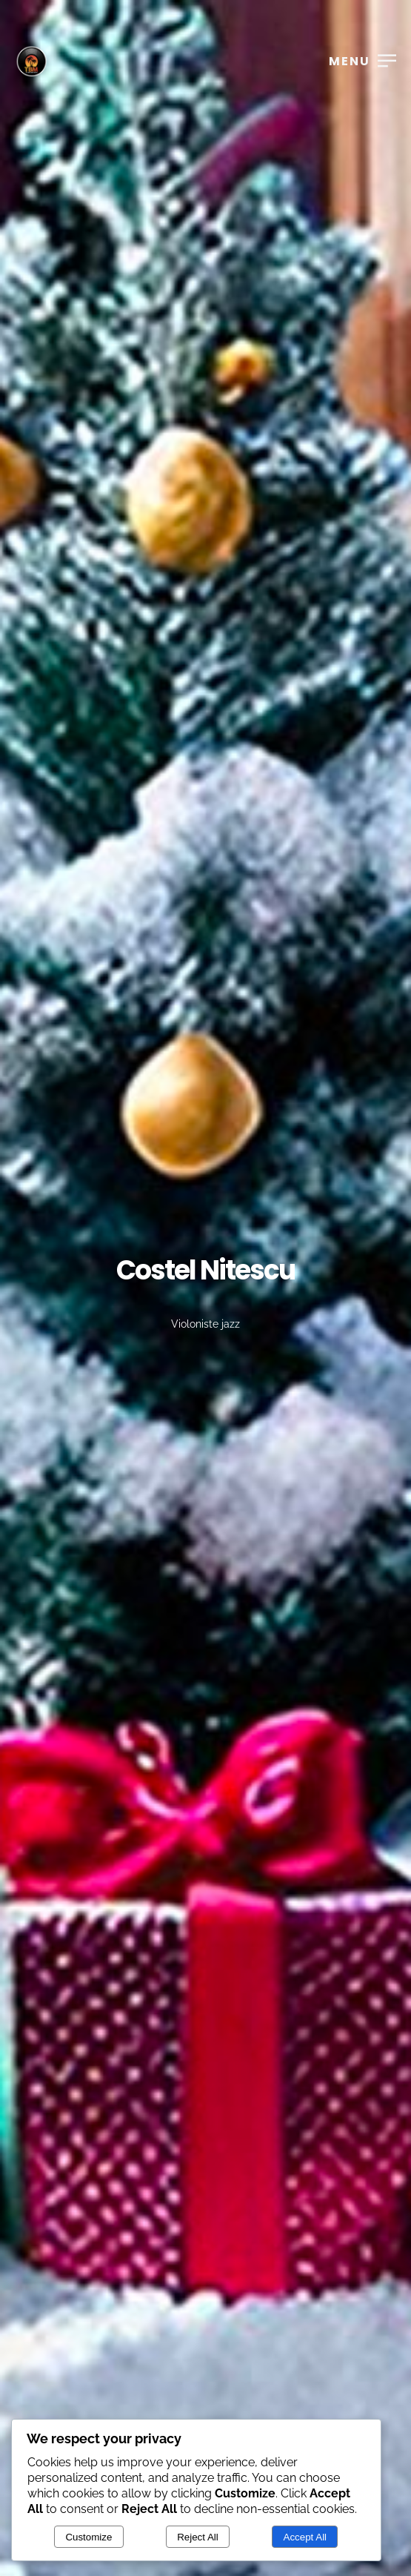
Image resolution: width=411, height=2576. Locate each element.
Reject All (197, 2537)
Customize (88, 2537)
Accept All (305, 2537)
